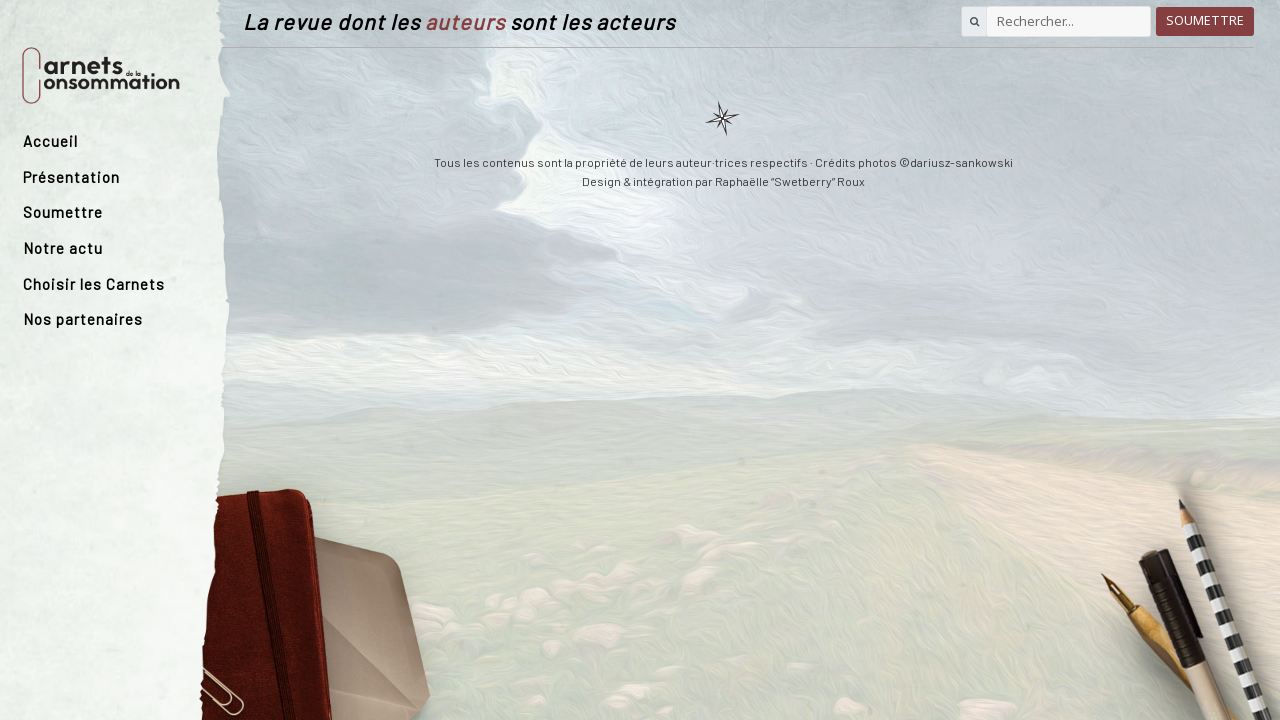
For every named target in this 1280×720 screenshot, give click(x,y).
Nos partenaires (83, 319)
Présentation (71, 177)
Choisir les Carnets (94, 284)
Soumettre (63, 212)
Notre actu (63, 248)
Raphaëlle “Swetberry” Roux (790, 181)
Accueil (50, 141)
